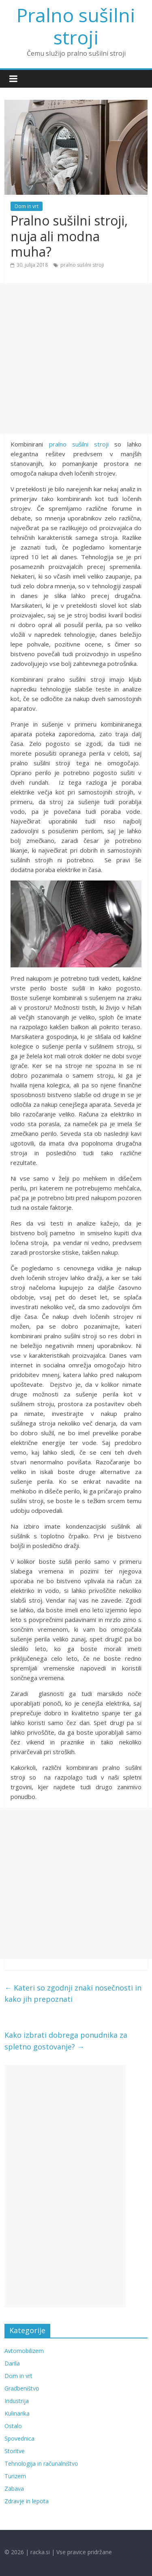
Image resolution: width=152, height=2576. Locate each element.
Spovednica (19, 2438)
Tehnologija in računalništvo (41, 2463)
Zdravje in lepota (26, 2501)
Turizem (15, 2476)
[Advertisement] (76, 358)
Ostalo (13, 2426)
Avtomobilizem (24, 2351)
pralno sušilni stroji (82, 264)
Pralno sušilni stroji (76, 26)
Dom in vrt (27, 206)
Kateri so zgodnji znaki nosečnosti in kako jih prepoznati (72, 1993)
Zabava (14, 2488)
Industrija (16, 2401)
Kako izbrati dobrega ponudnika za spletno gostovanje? (65, 2041)
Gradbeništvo (21, 2388)
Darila (12, 2363)
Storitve (14, 2451)
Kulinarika (17, 2413)
